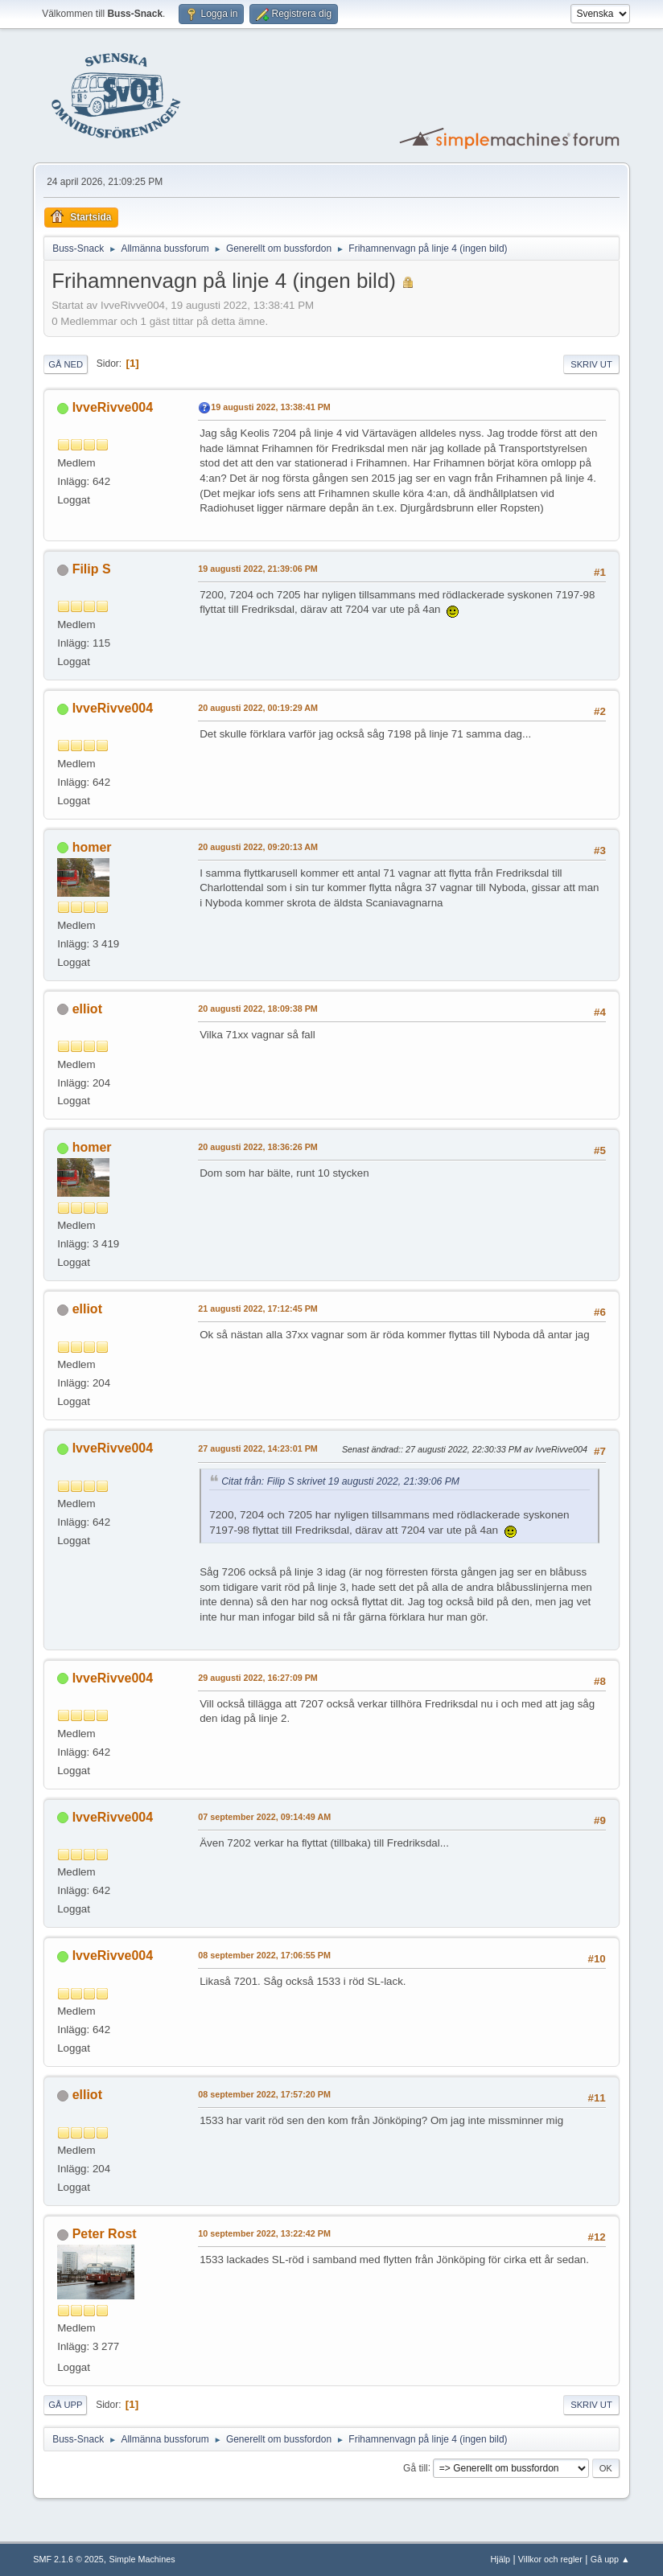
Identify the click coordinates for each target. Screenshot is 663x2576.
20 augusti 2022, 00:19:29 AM (258, 708)
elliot (87, 1009)
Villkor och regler (550, 2559)
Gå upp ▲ (610, 2559)
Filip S (91, 569)
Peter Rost (104, 2234)
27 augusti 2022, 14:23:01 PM (258, 1448)
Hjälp (501, 2559)
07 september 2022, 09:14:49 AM (264, 1817)
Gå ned (65, 364)
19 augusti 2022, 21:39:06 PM (258, 568)
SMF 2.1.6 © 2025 (68, 2559)
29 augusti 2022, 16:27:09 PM (258, 1677)
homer (92, 847)
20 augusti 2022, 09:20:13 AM (258, 847)
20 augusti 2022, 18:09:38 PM (258, 1008)
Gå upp (65, 2405)
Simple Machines (142, 2559)
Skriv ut (591, 364)
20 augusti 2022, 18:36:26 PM (258, 1147)
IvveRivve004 (112, 407)
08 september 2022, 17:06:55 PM (264, 1955)
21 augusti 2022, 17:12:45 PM (258, 1308)
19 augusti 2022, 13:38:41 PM (271, 407)
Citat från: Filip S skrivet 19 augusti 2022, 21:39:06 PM (340, 1481)
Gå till (415, 2467)
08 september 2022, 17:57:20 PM (264, 2094)
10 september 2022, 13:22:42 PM (264, 2233)
